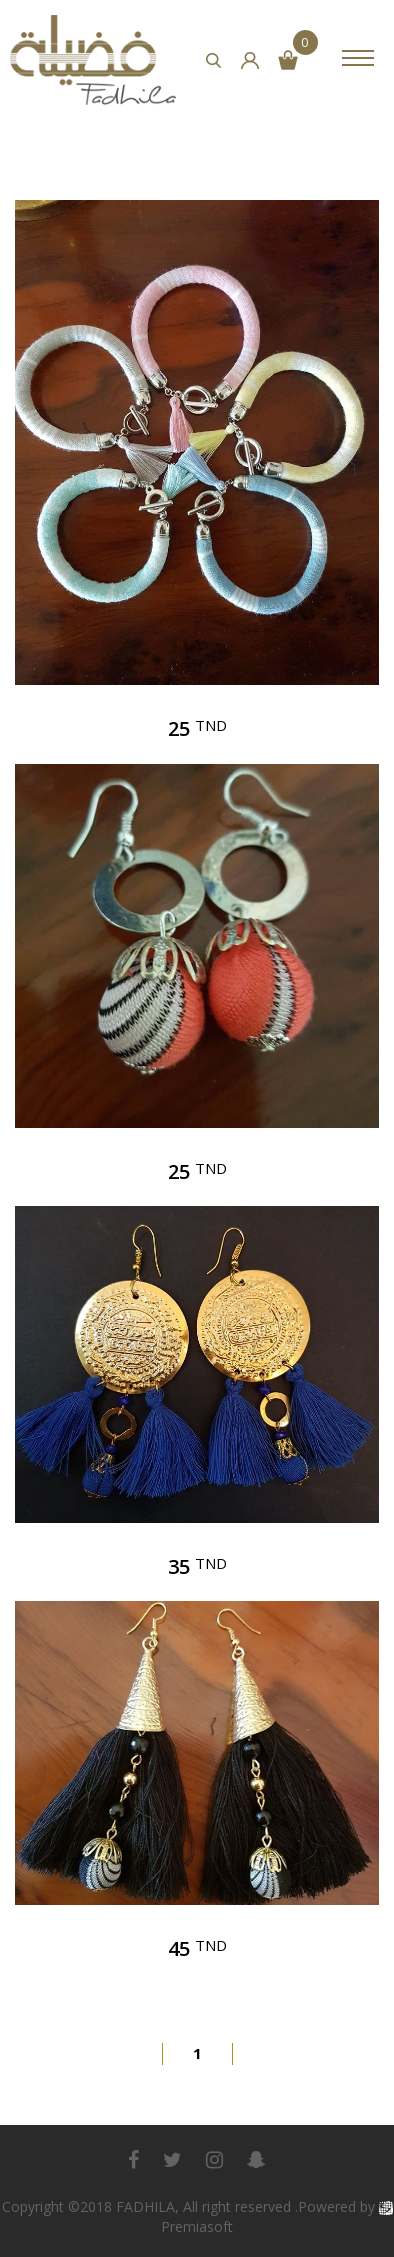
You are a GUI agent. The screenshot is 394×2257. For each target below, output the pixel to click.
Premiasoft (197, 2226)
